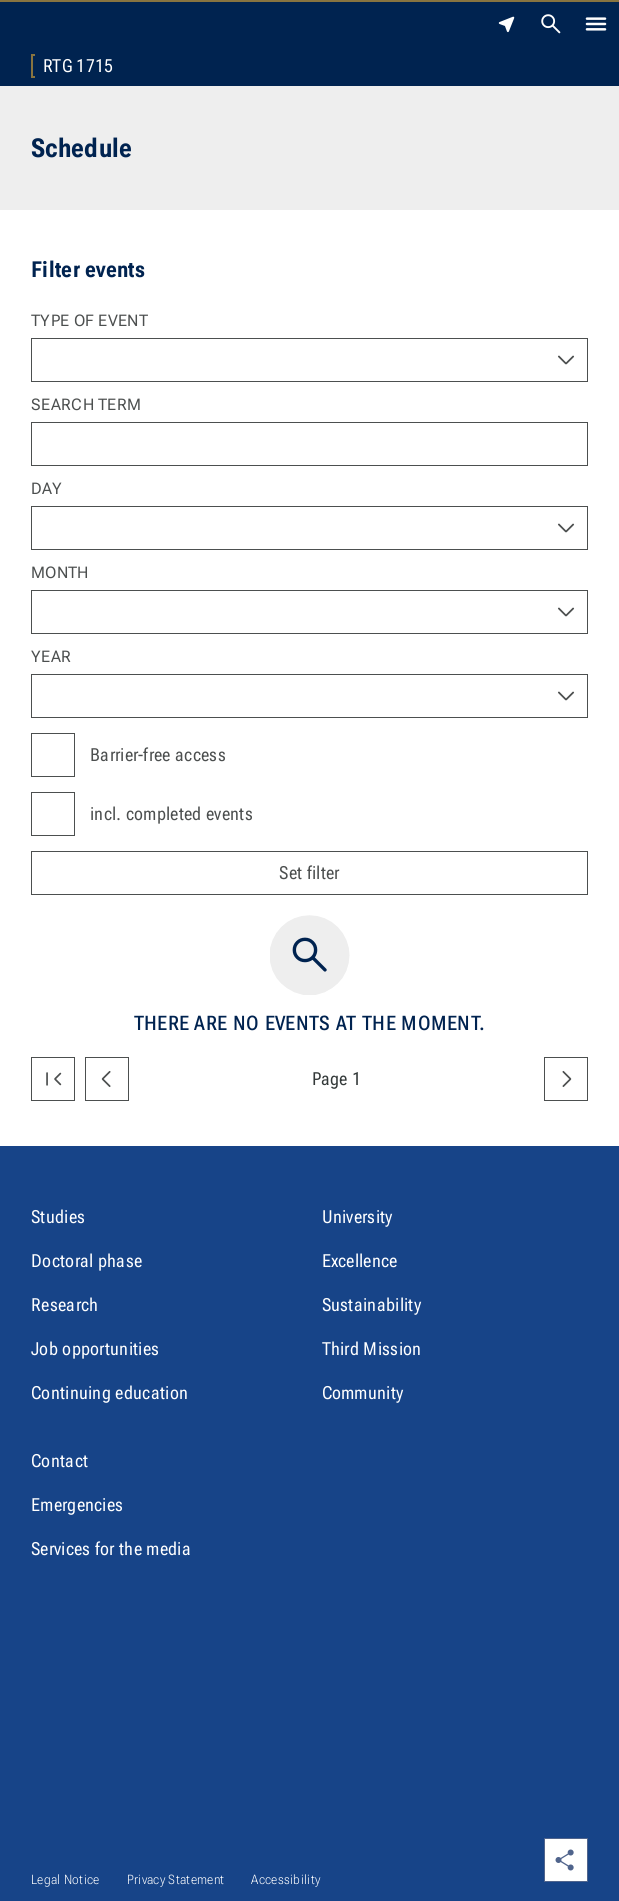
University (357, 1216)
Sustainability (371, 1304)
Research (65, 1304)
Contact (59, 1460)
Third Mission (372, 1348)
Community (363, 1392)
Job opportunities (95, 1348)
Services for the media (111, 1548)
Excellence (360, 1260)
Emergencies (77, 1504)
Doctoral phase (86, 1260)
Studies (58, 1216)
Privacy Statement (175, 1879)
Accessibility (285, 1879)
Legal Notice (65, 1879)
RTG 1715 (78, 66)
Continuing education (109, 1392)
